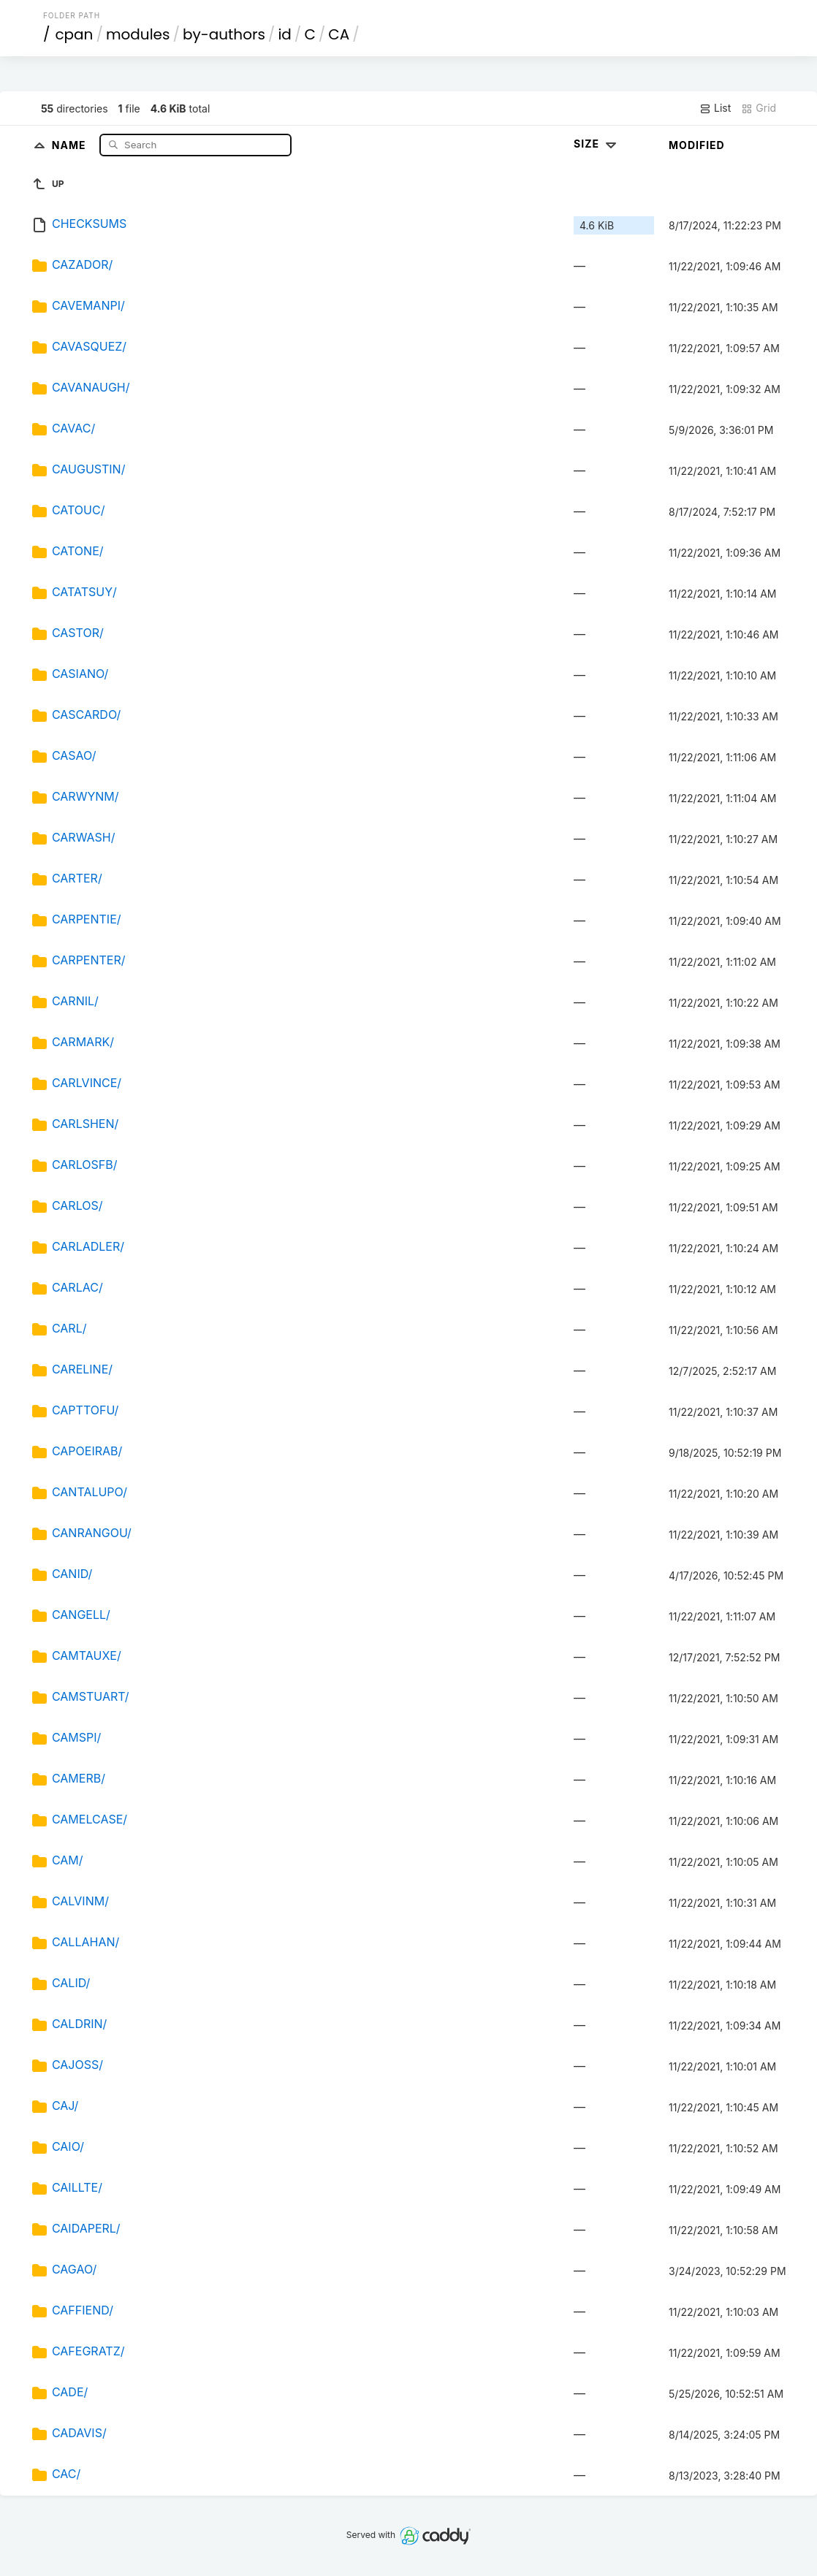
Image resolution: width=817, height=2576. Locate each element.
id (284, 34)
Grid (758, 108)
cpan (74, 34)
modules (138, 34)
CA (338, 34)
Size (597, 143)
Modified (697, 145)
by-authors (224, 34)
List (715, 108)
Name (70, 144)
